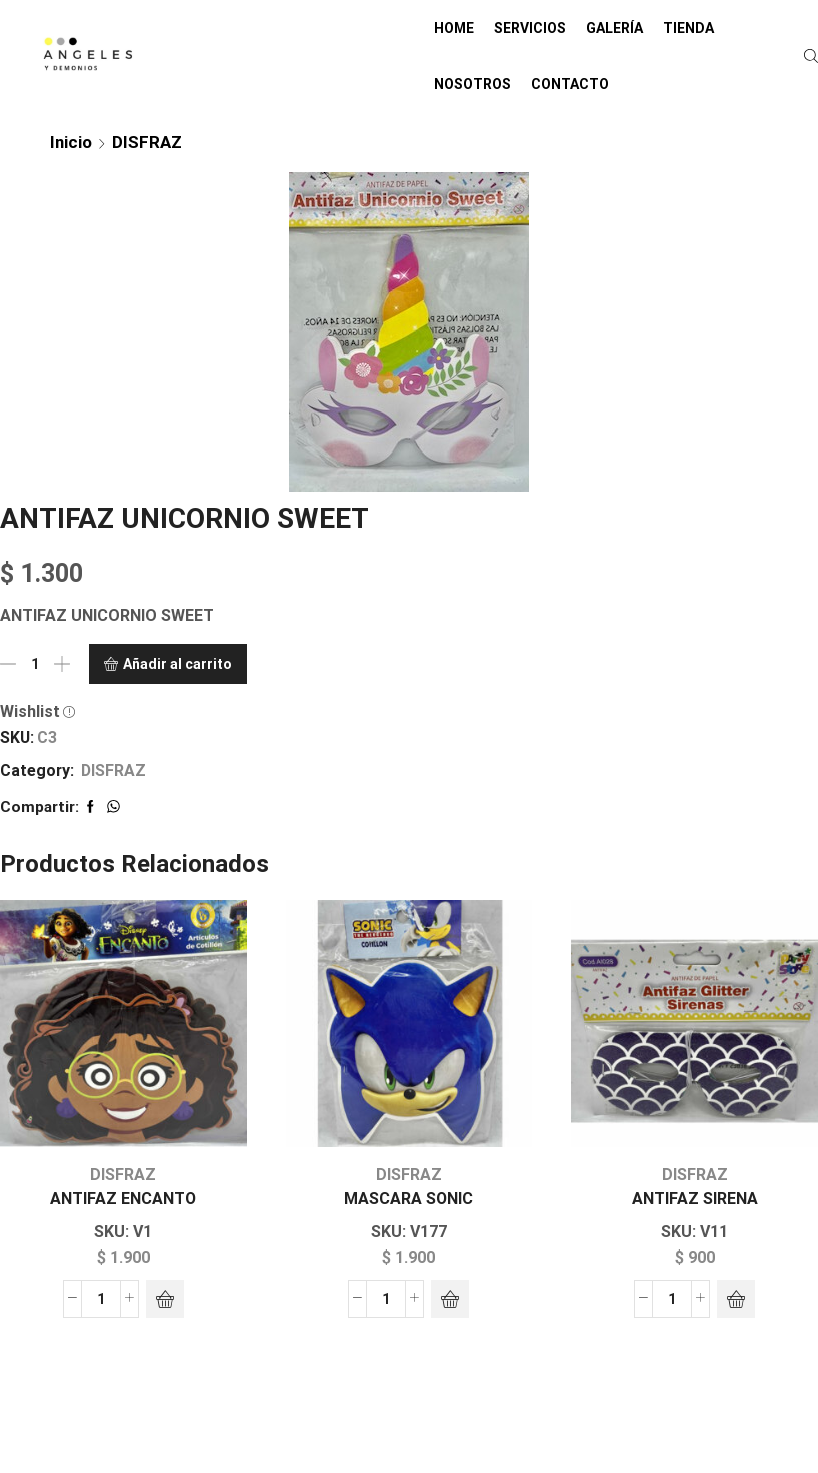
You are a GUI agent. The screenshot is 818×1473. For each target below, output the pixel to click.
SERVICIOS (530, 28)
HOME (454, 28)
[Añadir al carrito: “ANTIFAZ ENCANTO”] (165, 1299)
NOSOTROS (472, 84)
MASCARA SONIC (408, 1198)
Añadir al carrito (177, 664)
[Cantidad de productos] (35, 664)
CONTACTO (570, 84)
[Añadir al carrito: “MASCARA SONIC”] (450, 1299)
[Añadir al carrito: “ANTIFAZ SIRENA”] (736, 1299)
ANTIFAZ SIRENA (695, 1198)
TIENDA (688, 28)
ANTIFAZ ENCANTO (123, 1198)
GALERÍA (614, 28)
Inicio (71, 142)
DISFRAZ (147, 142)
